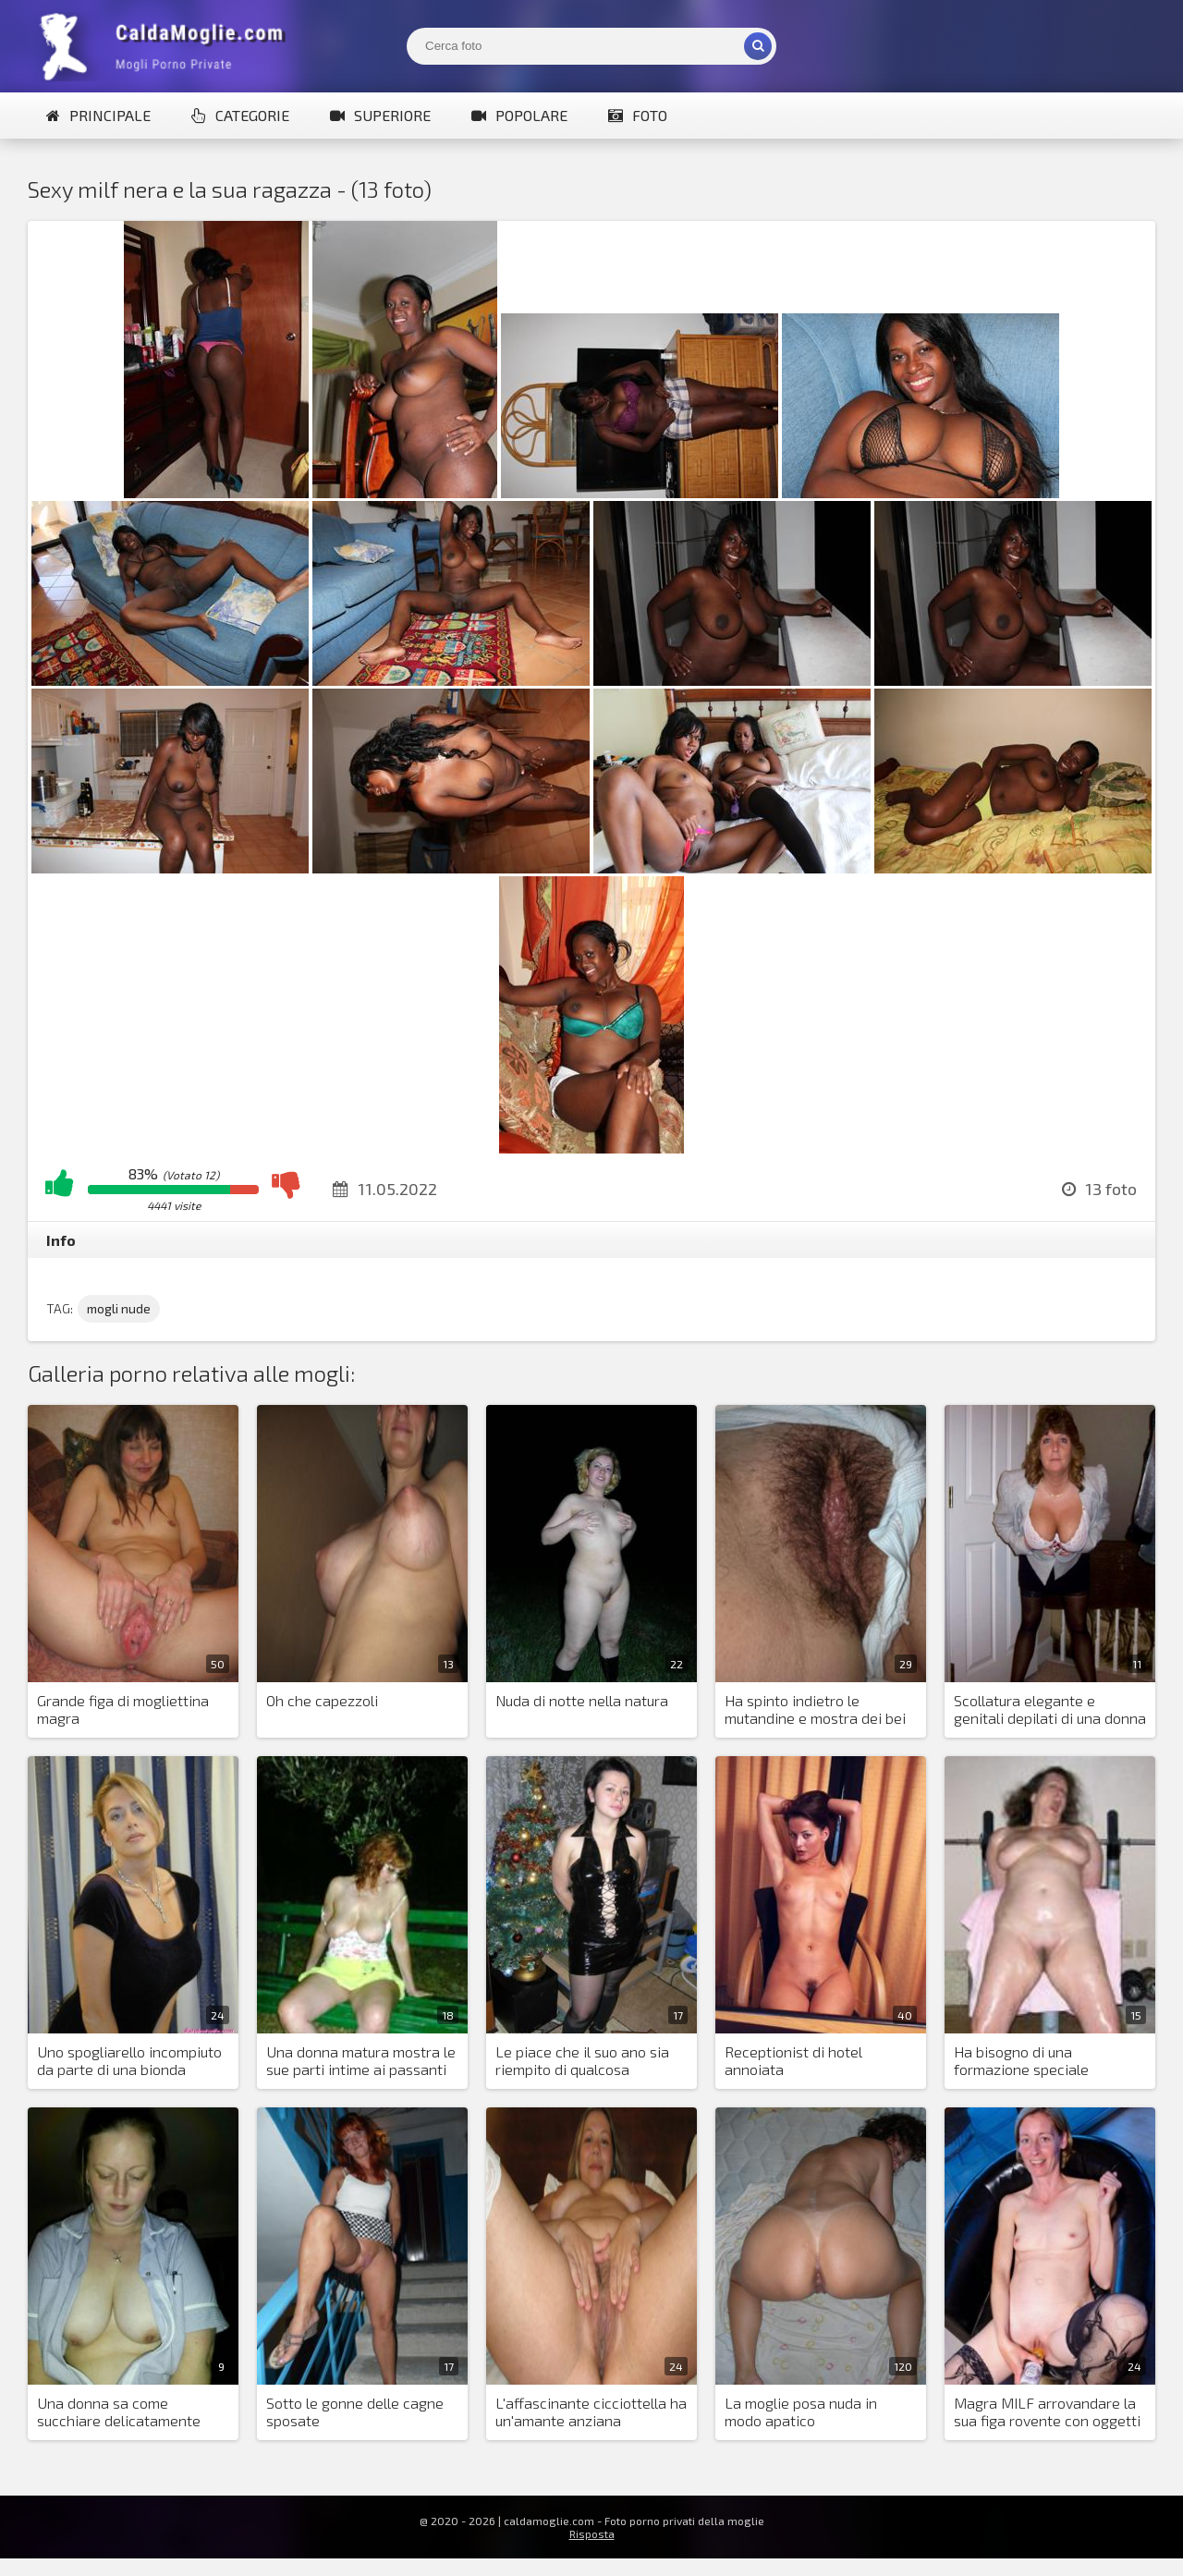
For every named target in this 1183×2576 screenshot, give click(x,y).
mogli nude (119, 1308)
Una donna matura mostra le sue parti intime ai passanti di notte (361, 2061)
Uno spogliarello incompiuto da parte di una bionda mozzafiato (129, 2061)
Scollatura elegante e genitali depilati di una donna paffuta (1050, 1709)
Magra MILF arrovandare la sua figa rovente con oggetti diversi (1047, 2412)
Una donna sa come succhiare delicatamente (119, 2411)
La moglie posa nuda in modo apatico (801, 2411)
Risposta (592, 2533)
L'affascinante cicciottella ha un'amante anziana (591, 2411)
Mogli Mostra (166, 46)
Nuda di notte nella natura (581, 1700)
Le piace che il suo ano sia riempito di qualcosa (582, 2060)
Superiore (380, 115)
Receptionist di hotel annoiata (793, 2060)
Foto (637, 115)
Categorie (240, 115)
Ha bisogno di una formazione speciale (1021, 2060)
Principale (98, 115)
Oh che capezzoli (322, 1700)
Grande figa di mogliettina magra (123, 1709)
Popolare (519, 115)
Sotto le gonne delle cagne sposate (355, 2411)
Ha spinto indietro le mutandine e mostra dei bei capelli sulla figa (815, 1709)
